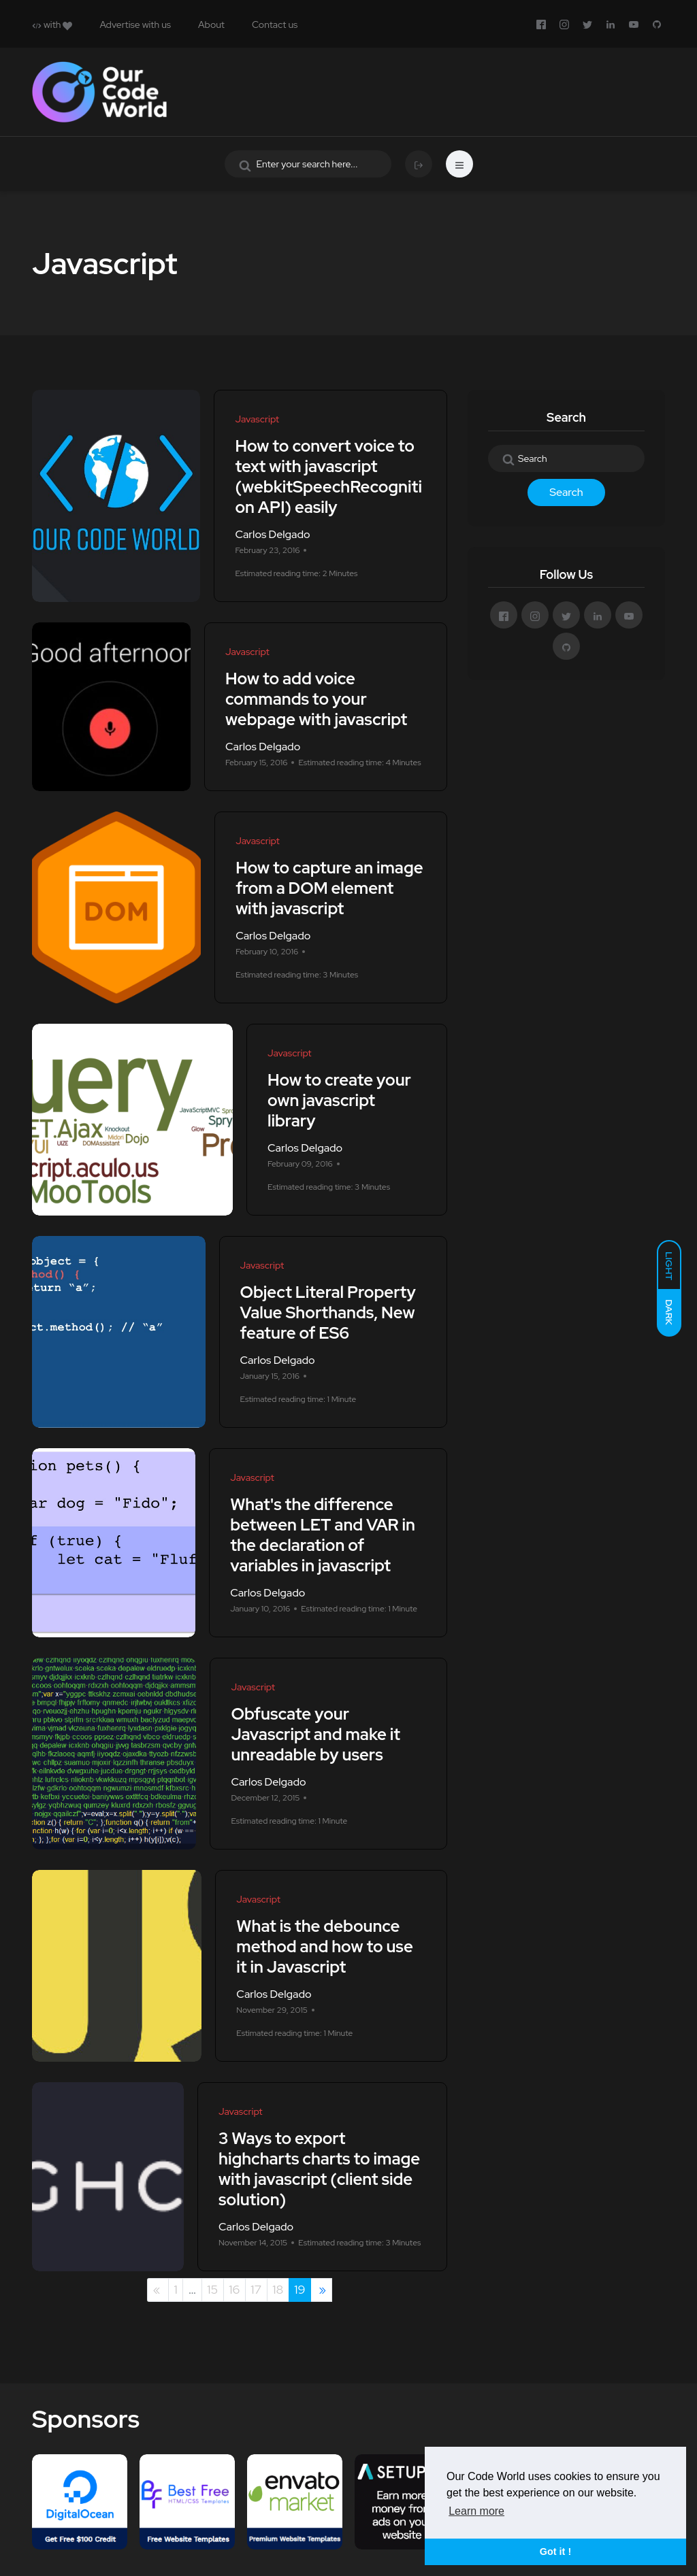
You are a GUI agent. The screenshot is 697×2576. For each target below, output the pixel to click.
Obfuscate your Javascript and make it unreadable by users (315, 1734)
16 (234, 2289)
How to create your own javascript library (339, 1100)
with (52, 24)
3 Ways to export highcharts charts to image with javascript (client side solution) (319, 2169)
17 (255, 2289)
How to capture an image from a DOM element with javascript (329, 888)
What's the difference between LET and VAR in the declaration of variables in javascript (322, 1535)
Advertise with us (135, 24)
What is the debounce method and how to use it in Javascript (324, 1946)
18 (277, 2289)
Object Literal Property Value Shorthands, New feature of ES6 (328, 1312)
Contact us (274, 24)
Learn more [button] (476, 2511)
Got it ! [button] (555, 2551)
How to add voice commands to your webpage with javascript (316, 699)
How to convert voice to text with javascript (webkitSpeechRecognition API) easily (328, 476)
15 (212, 2289)
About (211, 24)
